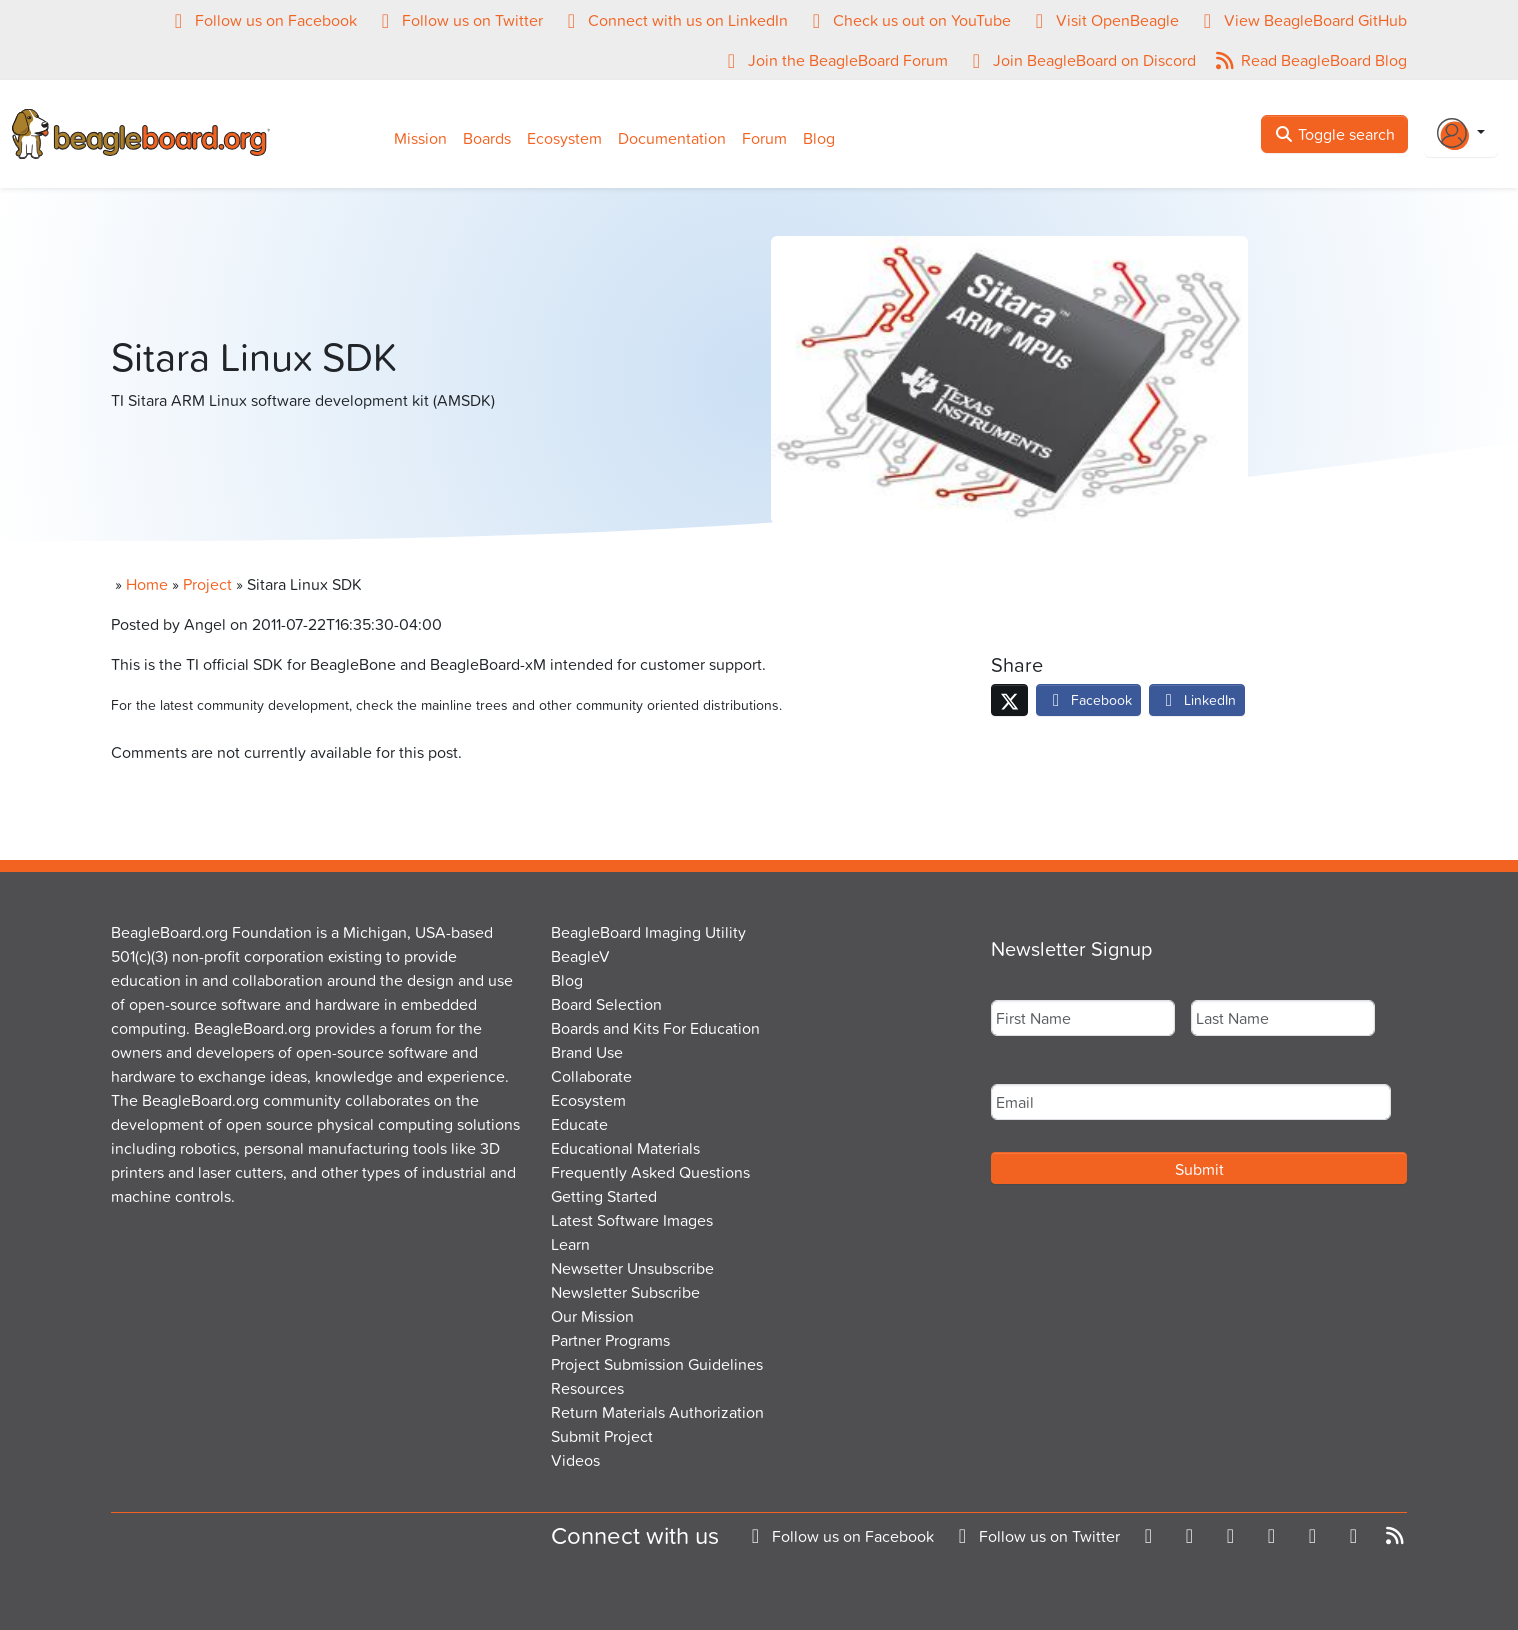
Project (207, 584)
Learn (570, 1244)
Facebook (1088, 699)
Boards (487, 138)
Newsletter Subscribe (625, 1292)
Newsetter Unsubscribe (632, 1268)
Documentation (672, 138)
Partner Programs (610, 1340)
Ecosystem (564, 138)
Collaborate (591, 1076)
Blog (819, 138)
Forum (764, 138)
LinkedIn (1197, 699)
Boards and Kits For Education (655, 1028)
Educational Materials (625, 1148)
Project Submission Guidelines (657, 1364)
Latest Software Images (632, 1220)
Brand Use (587, 1052)
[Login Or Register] (1461, 134)
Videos (575, 1460)
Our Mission (592, 1316)
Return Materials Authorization (657, 1412)
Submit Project (602, 1436)
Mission (420, 138)
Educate (579, 1124)
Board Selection (606, 1004)
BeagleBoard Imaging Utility (648, 932)
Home (147, 584)
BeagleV (580, 956)
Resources (587, 1388)
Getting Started (604, 1196)
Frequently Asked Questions (650, 1172)
